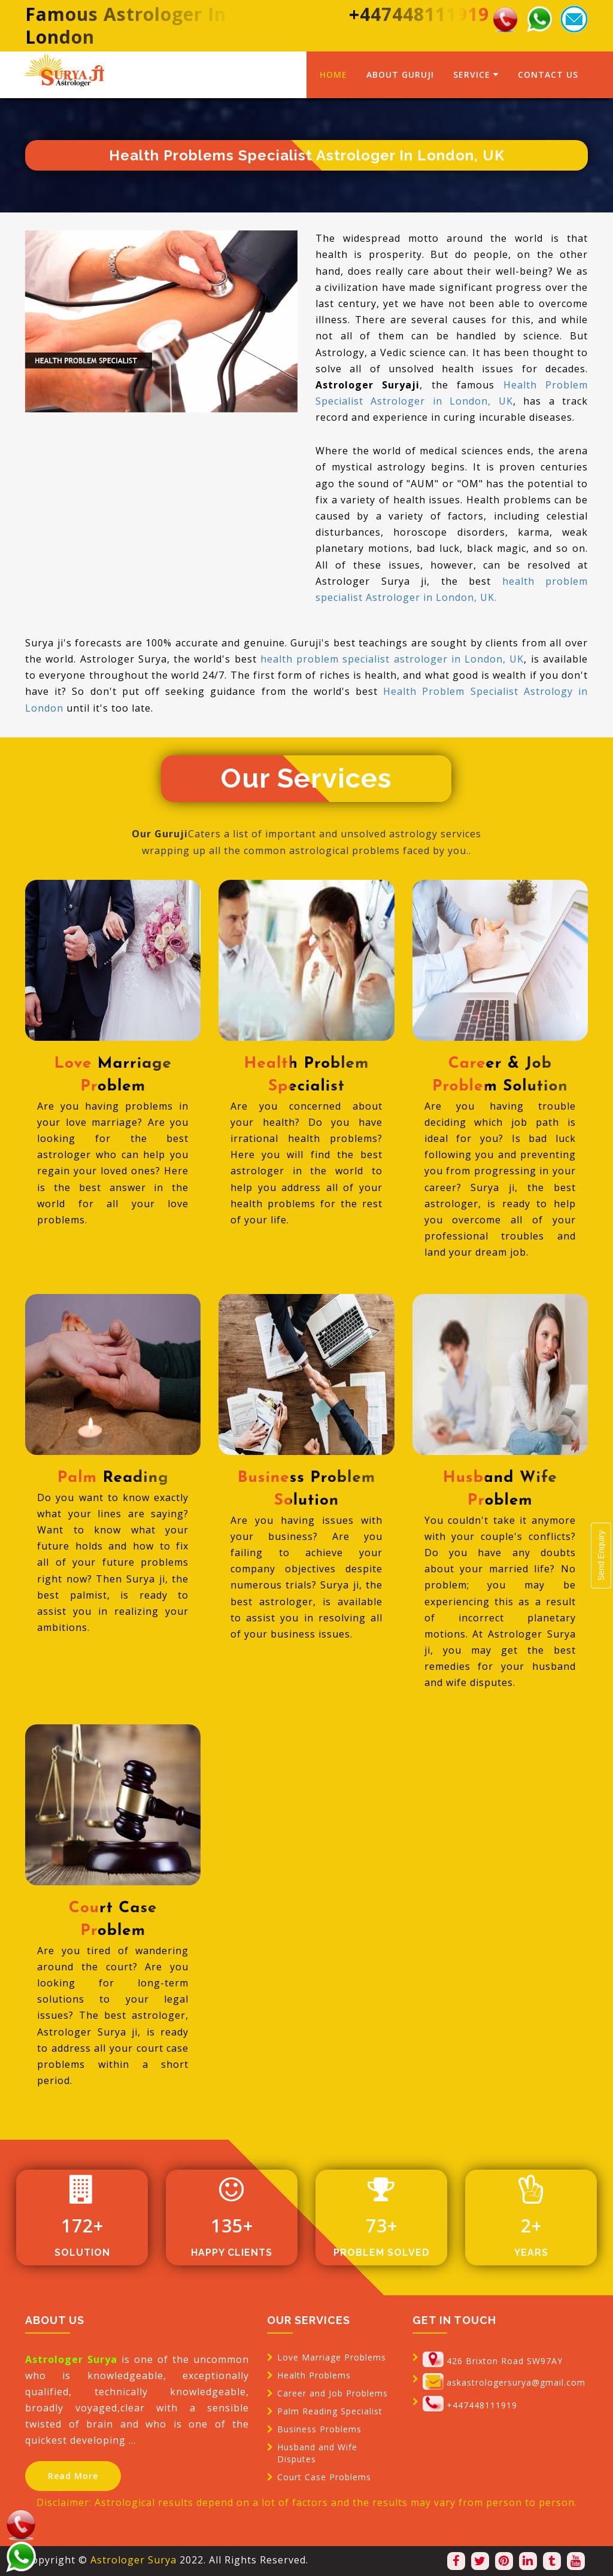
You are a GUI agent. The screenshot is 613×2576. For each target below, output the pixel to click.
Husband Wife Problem (500, 1489)
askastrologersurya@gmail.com (516, 2382)
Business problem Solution (306, 1489)
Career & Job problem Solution (500, 1075)
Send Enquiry (601, 1555)
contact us (548, 74)
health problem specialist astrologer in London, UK (392, 659)
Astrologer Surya (133, 2559)
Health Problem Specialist (306, 1075)
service (476, 74)
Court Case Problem (113, 1919)
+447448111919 (482, 2405)
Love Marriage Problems (331, 2357)
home (333, 74)
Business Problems (319, 2429)
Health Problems (314, 2375)
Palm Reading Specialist (330, 2411)
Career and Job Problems (332, 2393)
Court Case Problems (324, 2477)
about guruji (400, 74)
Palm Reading (113, 1478)
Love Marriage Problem (113, 1075)
